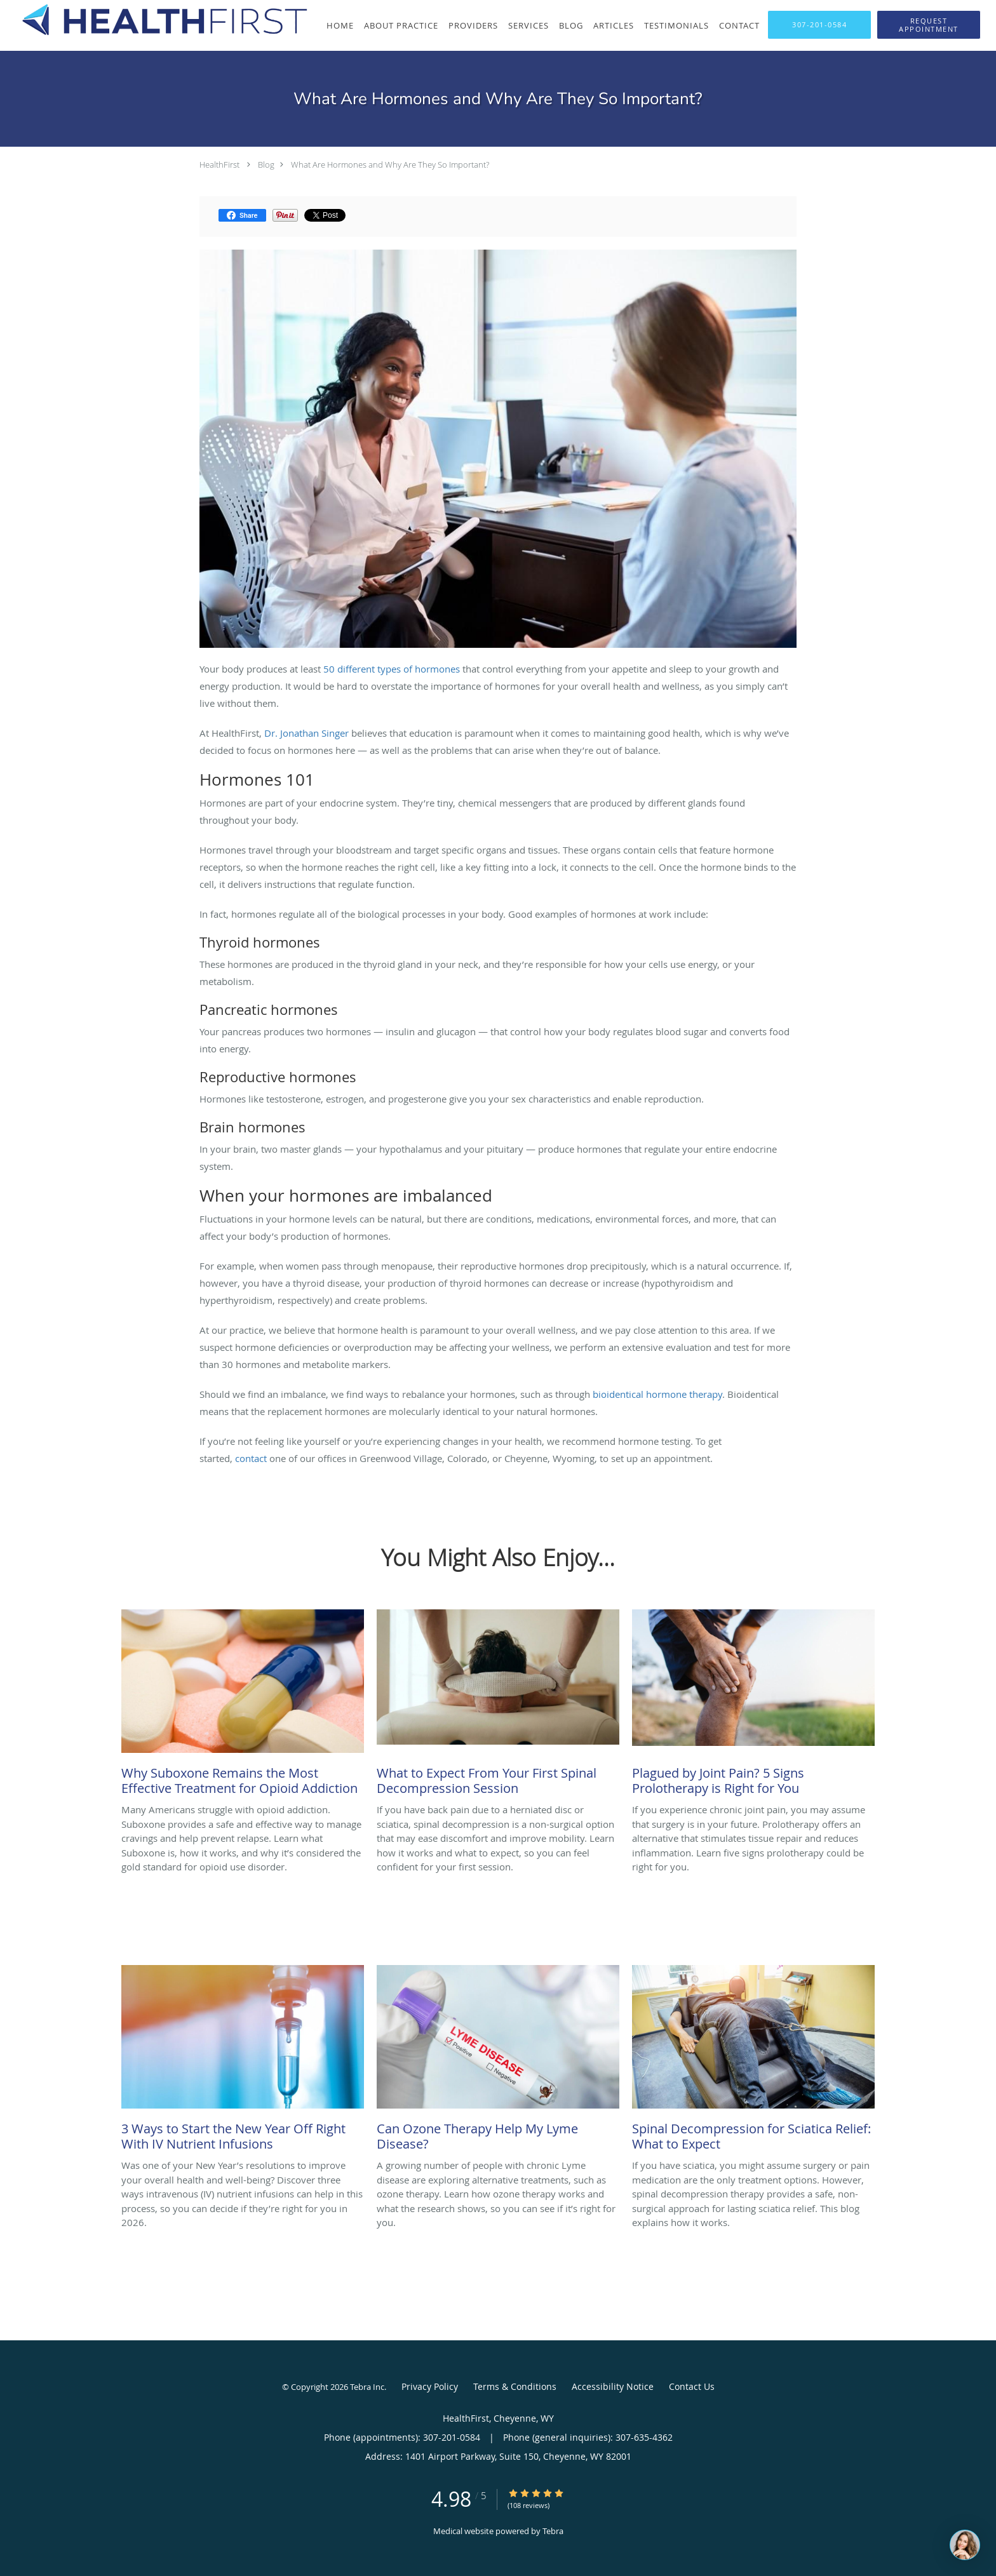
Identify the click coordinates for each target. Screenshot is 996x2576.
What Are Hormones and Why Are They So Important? (390, 164)
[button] (929, 24)
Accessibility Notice (613, 2386)
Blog (266, 164)
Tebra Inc (367, 2386)
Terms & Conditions (514, 2386)
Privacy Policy (429, 2386)
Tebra (552, 2531)
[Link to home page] (153, 19)
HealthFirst (219, 164)
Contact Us (692, 2386)
